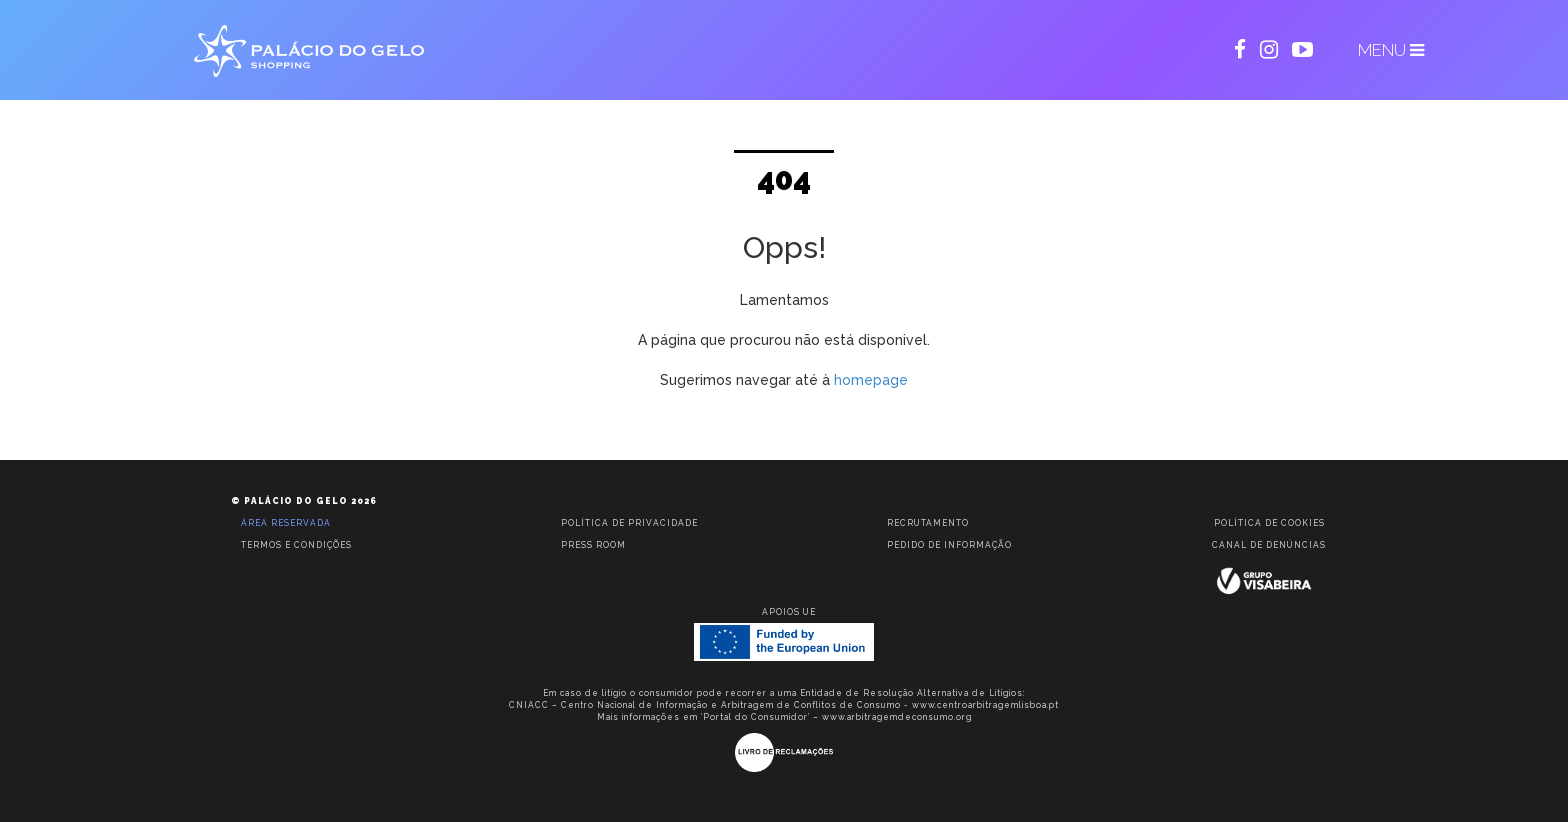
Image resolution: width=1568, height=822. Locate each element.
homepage (871, 380)
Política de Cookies (1269, 523)
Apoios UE (789, 612)
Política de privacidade (629, 523)
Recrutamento (928, 523)
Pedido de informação (949, 545)
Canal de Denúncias (1269, 545)
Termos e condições (296, 545)
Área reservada (286, 523)
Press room (593, 545)
